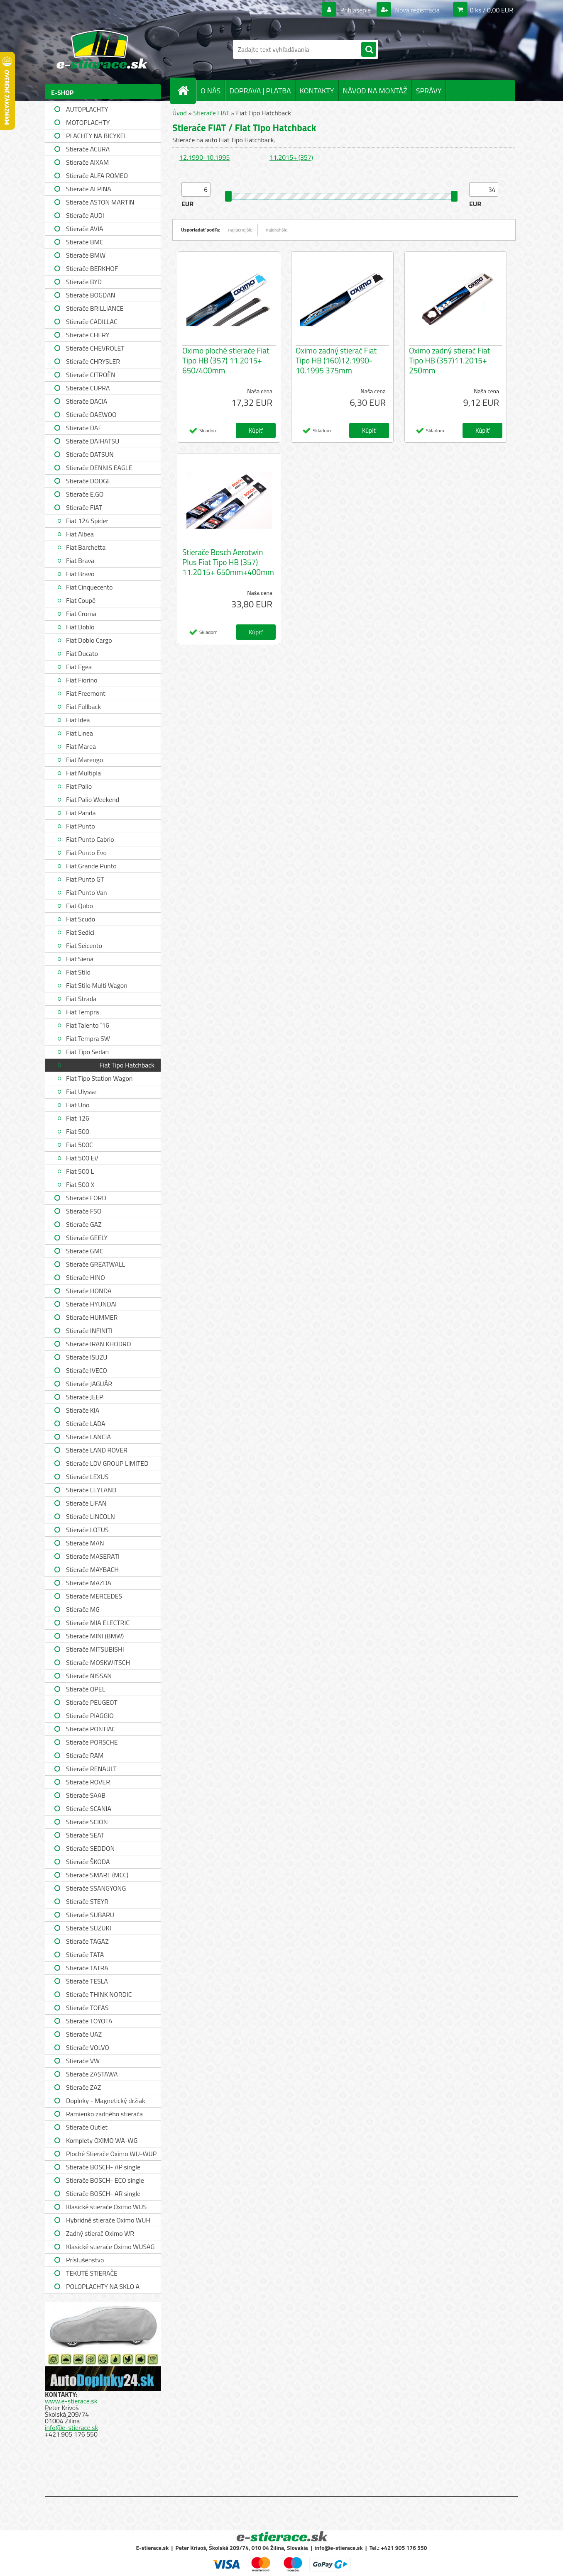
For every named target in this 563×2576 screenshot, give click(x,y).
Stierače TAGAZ (87, 1941)
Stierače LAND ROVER (96, 1450)
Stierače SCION (87, 1822)
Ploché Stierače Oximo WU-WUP (111, 2154)
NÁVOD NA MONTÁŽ (375, 90)
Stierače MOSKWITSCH (98, 1662)
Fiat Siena (79, 959)
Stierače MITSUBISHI (95, 1649)
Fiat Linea (79, 733)
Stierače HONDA (89, 1291)
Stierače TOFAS (87, 2008)
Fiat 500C (79, 1145)
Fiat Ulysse (81, 1092)
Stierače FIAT (84, 507)
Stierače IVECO (86, 1370)
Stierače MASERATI (93, 1556)
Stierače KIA (82, 1410)
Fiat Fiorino (82, 680)
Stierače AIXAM (87, 162)
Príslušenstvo (85, 2260)
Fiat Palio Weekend (92, 799)
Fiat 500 (77, 1131)
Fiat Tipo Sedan (87, 1052)
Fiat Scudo (80, 919)
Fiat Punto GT (85, 879)
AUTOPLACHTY (87, 109)
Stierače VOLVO (87, 2047)
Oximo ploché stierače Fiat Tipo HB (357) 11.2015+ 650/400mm (225, 360)
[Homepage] (186, 90)
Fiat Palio (79, 786)
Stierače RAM (84, 1755)
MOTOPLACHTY (88, 122)
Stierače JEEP (84, 1397)
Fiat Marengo (84, 760)
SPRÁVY (429, 90)
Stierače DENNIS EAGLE (99, 468)
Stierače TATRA (87, 1968)
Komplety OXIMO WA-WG (101, 2140)
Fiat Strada (81, 999)
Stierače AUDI (85, 215)
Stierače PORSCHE (92, 1742)
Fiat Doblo (80, 627)
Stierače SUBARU (90, 1915)
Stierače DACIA (86, 401)
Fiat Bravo (80, 574)
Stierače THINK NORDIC (99, 1994)
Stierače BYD (84, 282)
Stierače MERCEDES (94, 1596)
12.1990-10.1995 (204, 157)
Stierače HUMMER (91, 1317)
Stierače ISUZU (87, 1357)
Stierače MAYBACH (92, 1569)
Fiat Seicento (84, 945)
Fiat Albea (80, 534)
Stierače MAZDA (88, 1583)
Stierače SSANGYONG (96, 1888)
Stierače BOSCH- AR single (103, 2193)
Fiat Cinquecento (89, 587)
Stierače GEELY (87, 1238)
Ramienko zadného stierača (104, 2114)
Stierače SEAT (85, 1835)
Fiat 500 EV (82, 1158)
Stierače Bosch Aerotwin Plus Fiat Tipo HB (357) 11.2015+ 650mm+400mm (228, 562)
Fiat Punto (80, 826)
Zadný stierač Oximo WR (100, 2233)
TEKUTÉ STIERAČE (91, 2273)
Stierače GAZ (84, 1224)
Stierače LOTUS (87, 1530)
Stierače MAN (85, 1543)
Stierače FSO (83, 1211)
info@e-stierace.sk (71, 2427)
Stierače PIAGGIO (90, 1716)
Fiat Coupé (80, 600)
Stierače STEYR (87, 1901)
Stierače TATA (85, 1954)
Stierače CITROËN (90, 375)
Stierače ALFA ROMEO (97, 175)
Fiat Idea (78, 720)
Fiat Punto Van (86, 892)
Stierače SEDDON (90, 1848)
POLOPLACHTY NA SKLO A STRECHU (103, 2287)
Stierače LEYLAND (91, 1490)
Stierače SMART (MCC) (97, 1875)
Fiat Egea (79, 667)
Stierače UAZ (84, 2034)
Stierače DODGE (88, 481)
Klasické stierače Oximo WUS (106, 2207)
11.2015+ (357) (291, 157)
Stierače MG (83, 1609)
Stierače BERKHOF (92, 268)
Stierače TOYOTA (89, 2021)
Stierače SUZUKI (88, 1928)
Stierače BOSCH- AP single (103, 2167)
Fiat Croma (81, 614)
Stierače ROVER (88, 1782)
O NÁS (210, 90)
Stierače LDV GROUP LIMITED (107, 1463)
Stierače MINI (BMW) (95, 1636)
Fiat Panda (81, 813)
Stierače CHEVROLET (95, 348)
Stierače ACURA (88, 149)
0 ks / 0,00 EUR (491, 10)
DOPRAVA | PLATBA (260, 90)
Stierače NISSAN (89, 1676)
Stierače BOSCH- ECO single (105, 2180)
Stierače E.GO (84, 494)
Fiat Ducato (82, 653)
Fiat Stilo (78, 972)
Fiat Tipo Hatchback (127, 1065)
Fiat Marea (81, 746)
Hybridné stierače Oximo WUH (108, 2220)
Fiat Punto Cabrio (90, 839)
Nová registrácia (417, 10)
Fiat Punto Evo (86, 853)
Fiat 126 (77, 1118)
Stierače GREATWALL (95, 1264)
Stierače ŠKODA (88, 1862)
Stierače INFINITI (89, 1331)
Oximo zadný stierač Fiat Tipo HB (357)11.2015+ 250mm (449, 360)
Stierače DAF (84, 428)
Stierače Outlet (87, 2127)
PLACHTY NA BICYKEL (96, 136)
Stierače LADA (85, 1423)
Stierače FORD (86, 1198)
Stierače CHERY (87, 335)
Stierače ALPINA (88, 189)
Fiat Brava (80, 560)
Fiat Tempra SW (88, 1038)
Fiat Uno (77, 1105)
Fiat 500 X (80, 1184)
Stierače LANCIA (88, 1437)
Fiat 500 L (80, 1171)
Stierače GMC (84, 1251)
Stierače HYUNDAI (91, 1304)
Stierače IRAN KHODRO (98, 1344)
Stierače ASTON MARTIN (100, 202)
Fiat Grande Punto (91, 866)
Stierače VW (83, 2061)
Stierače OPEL (85, 1689)
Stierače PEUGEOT (91, 1702)
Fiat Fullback (83, 707)
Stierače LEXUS (87, 1477)
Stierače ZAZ (83, 2087)
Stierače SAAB (85, 1795)
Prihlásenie (355, 10)
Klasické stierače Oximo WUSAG (110, 2247)
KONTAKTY (317, 90)
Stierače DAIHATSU (92, 441)
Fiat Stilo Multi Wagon (96, 985)
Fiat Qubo (79, 906)
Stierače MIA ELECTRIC (98, 1623)
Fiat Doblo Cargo (89, 640)
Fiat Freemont (85, 693)
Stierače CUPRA (88, 388)
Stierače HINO (85, 1277)
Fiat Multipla (83, 773)
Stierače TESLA (87, 1981)
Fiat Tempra (82, 1012)
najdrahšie (276, 230)
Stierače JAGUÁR (89, 1384)
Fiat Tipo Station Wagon (99, 1078)
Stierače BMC (84, 242)
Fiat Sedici (80, 932)
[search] (368, 50)
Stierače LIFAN (86, 1503)
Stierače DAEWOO (91, 414)
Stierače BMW (85, 255)
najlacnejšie (240, 230)
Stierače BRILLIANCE (95, 308)
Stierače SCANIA (88, 1808)
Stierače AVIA (84, 229)
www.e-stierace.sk (71, 2401)
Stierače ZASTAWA (92, 2074)
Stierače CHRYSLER (93, 361)
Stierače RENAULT (91, 1769)
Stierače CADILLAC (91, 322)
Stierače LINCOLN (90, 1516)
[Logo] (102, 49)
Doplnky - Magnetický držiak (105, 2101)
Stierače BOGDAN (90, 295)
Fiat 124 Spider (87, 521)
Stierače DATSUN (90, 454)
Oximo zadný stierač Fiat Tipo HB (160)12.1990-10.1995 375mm (336, 360)
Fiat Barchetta (85, 547)
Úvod (179, 113)
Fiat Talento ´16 (87, 1025)
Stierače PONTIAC (90, 1729)
